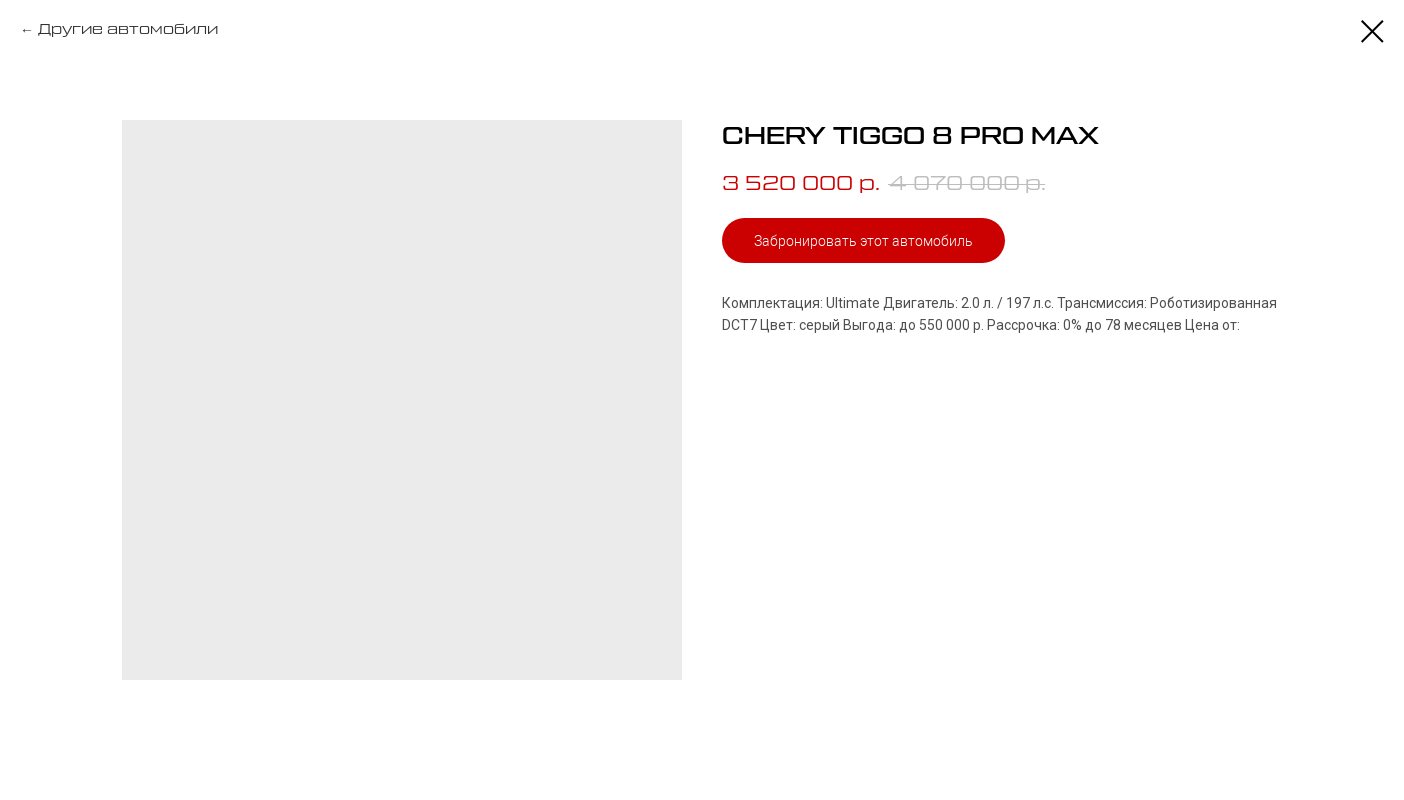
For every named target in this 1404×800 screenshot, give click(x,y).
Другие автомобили (128, 30)
